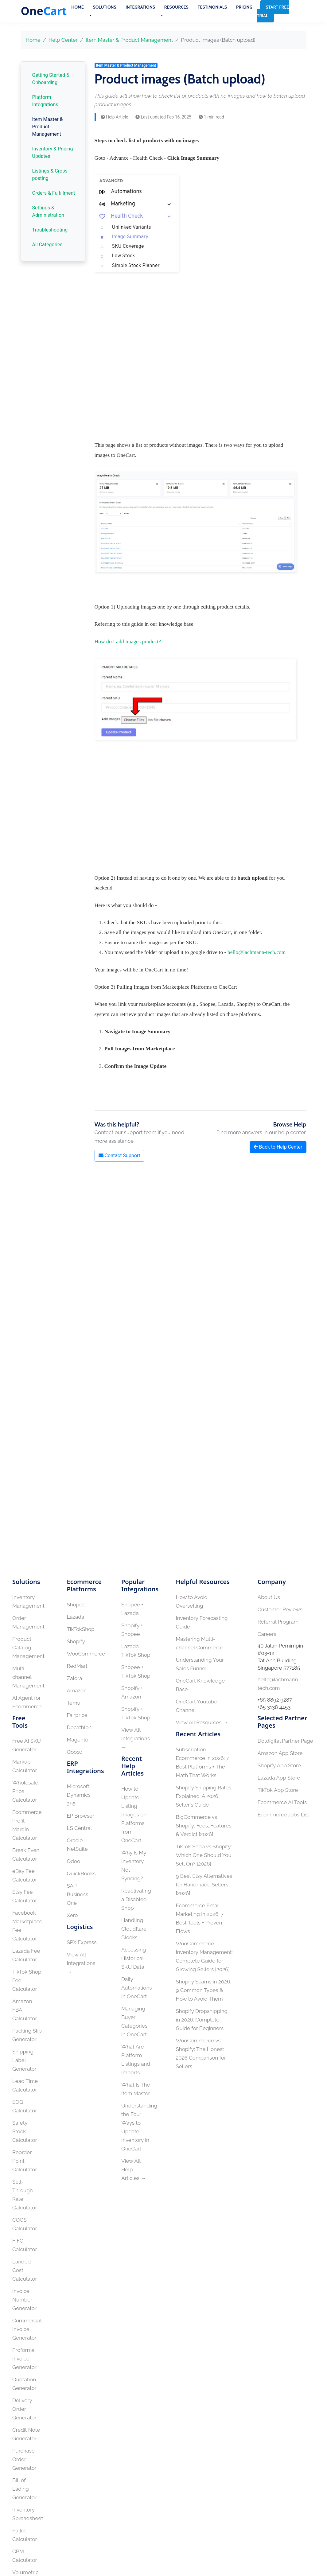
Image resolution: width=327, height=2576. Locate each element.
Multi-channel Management (28, 1677)
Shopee (76, 1604)
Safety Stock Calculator (24, 2131)
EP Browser (80, 1816)
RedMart (77, 1666)
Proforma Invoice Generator (24, 2358)
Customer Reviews (280, 1609)
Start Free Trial (273, 11)
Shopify (76, 1641)
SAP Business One (77, 1894)
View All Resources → (202, 1722)
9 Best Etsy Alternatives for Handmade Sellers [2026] (204, 1884)
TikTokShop (81, 1629)
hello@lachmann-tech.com (257, 952)
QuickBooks (81, 1873)
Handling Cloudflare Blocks (133, 1928)
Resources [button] (176, 7)
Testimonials (212, 7)
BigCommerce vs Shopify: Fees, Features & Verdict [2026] (204, 1825)
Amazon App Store (280, 1753)
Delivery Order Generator (24, 2409)
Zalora (74, 1678)
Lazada (75, 1617)
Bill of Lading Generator (24, 2488)
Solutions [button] (104, 7)
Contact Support (119, 1155)
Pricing (244, 7)
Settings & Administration (48, 211)
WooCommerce (86, 1654)
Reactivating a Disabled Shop (136, 1899)
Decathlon (79, 1727)
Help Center (63, 40)
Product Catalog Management (28, 1647)
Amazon (77, 1690)
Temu (73, 1703)
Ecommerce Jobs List (283, 1814)
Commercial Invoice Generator (26, 2329)
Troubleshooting (50, 230)
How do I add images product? (128, 641)
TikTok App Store (278, 1790)
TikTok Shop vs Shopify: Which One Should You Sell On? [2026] (204, 1855)
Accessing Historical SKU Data (133, 1958)
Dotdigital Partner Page (285, 1741)
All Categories (47, 244)
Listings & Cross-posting (50, 174)
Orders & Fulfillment (53, 193)
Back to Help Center (278, 1147)
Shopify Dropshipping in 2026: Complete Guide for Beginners (202, 2019)
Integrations (140, 7)
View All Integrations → (81, 1963)
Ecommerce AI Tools (282, 1802)
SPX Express (82, 1942)
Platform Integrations (45, 100)
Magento (77, 1740)
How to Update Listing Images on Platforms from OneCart (133, 1814)
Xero (72, 1915)
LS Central (79, 1828)
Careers (267, 1634)
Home (77, 7)
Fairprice (77, 1715)
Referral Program (278, 1622)
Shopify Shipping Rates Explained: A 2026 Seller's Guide (204, 1796)
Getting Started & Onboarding (50, 78)
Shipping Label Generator (24, 2060)
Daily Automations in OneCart (136, 1987)
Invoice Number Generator (24, 2299)
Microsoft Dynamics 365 (79, 1795)
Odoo (73, 1861)
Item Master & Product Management (129, 40)
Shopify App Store (279, 1765)
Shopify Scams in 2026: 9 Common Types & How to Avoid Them (203, 1990)
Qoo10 (75, 1752)
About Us (269, 1597)
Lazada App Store (279, 1778)
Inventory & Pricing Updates (52, 152)
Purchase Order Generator (24, 2459)
